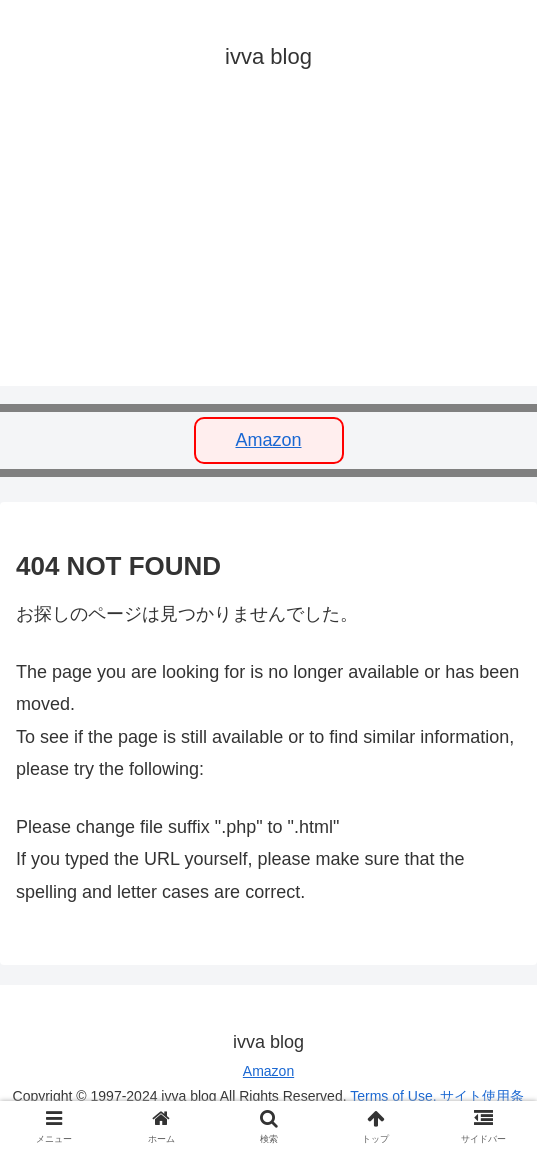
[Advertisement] (268, 246)
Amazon (268, 440)
